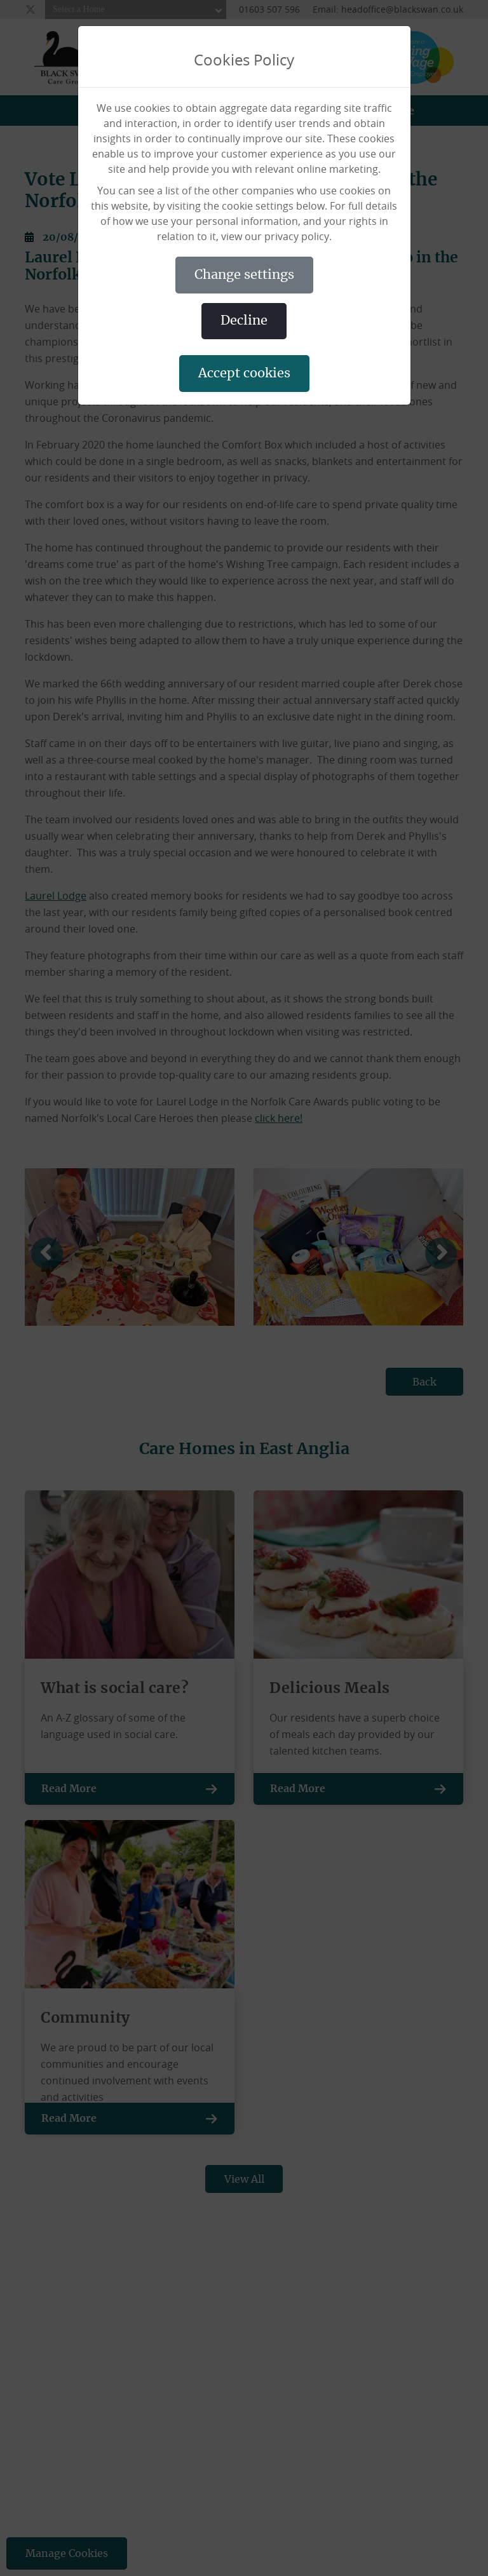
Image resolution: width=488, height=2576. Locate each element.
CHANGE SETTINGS (244, 275)
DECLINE (244, 320)
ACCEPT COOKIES (244, 373)
